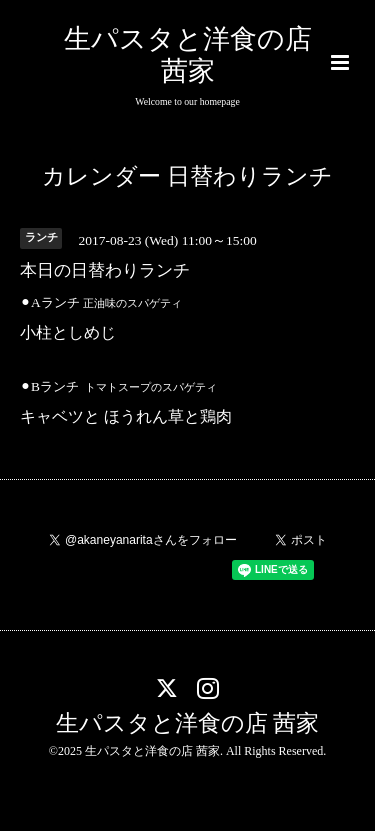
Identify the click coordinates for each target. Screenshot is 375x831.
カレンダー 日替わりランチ (187, 176)
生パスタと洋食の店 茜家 (188, 723)
